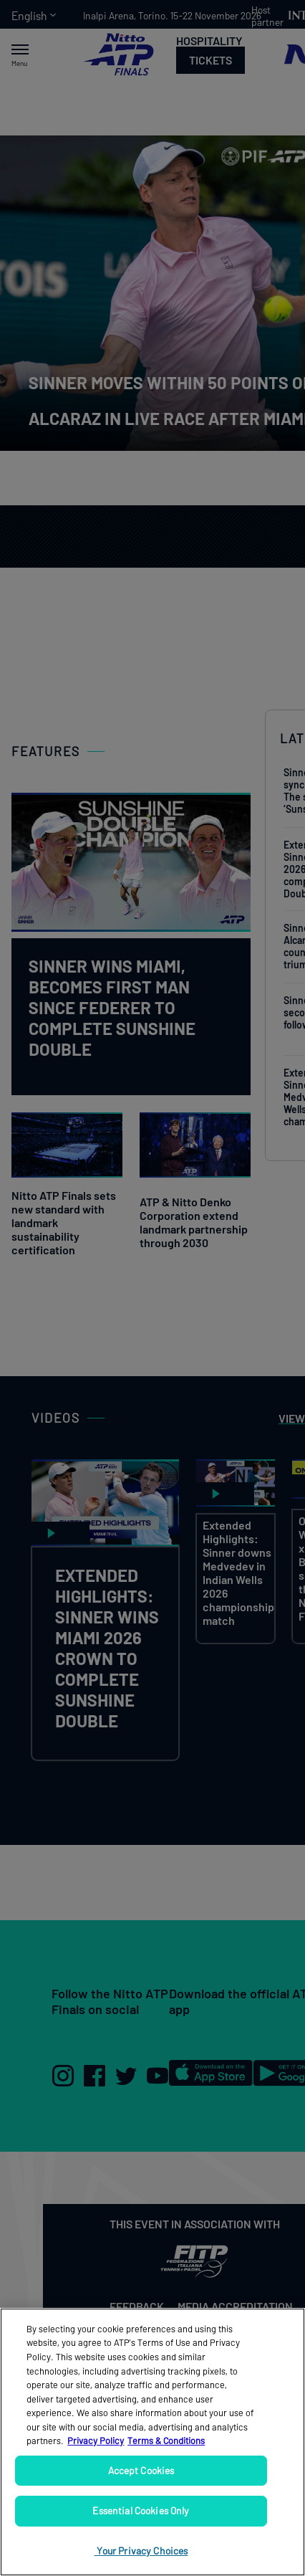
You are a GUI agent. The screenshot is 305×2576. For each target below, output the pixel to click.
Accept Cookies (141, 2470)
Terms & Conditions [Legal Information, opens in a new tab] (166, 2440)
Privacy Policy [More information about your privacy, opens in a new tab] (95, 2440)
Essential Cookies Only (140, 2510)
